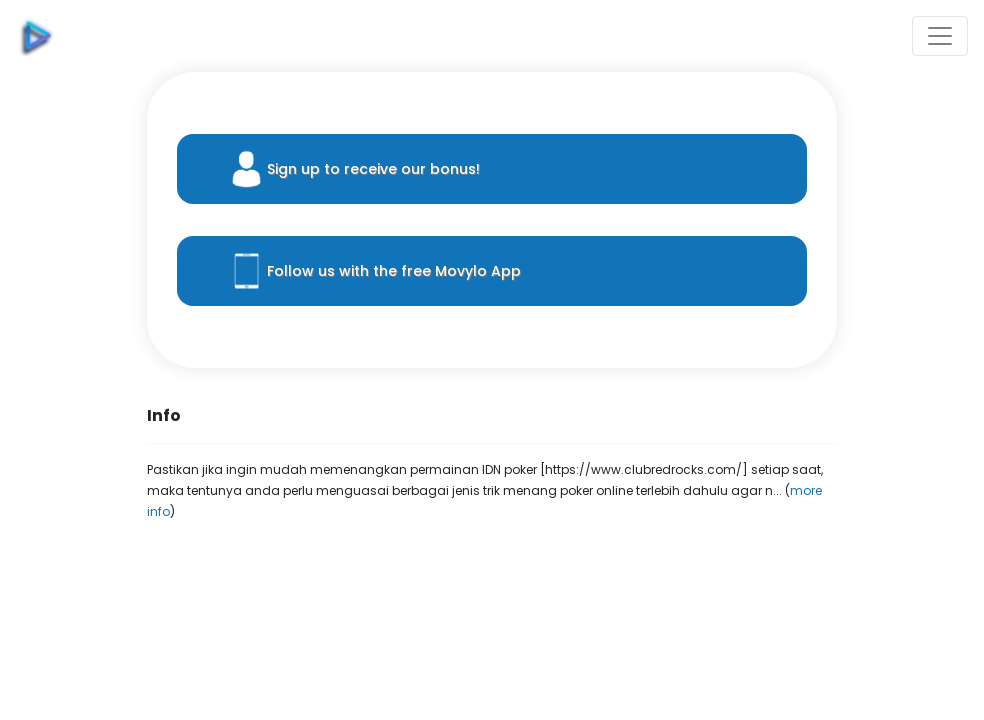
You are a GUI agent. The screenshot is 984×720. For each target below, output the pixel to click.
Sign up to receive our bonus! (373, 169)
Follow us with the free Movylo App (394, 271)
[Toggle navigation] (940, 36)
